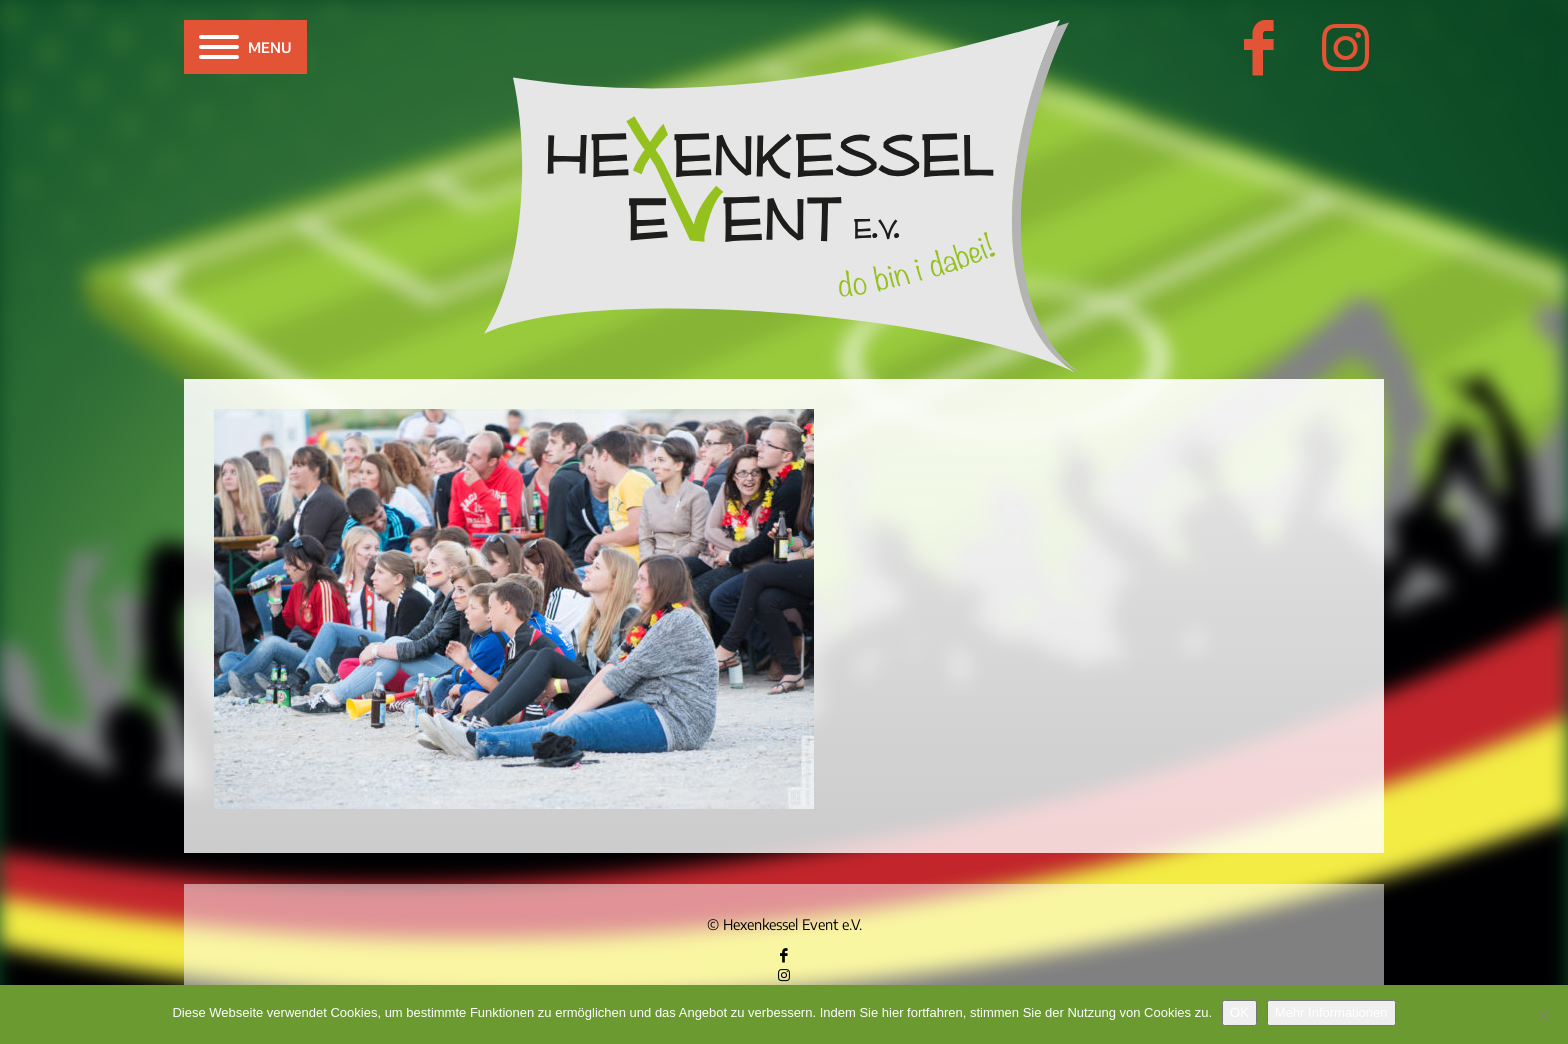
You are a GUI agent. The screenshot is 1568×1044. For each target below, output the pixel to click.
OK (1239, 1012)
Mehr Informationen (1331, 1012)
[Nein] (1543, 1015)
